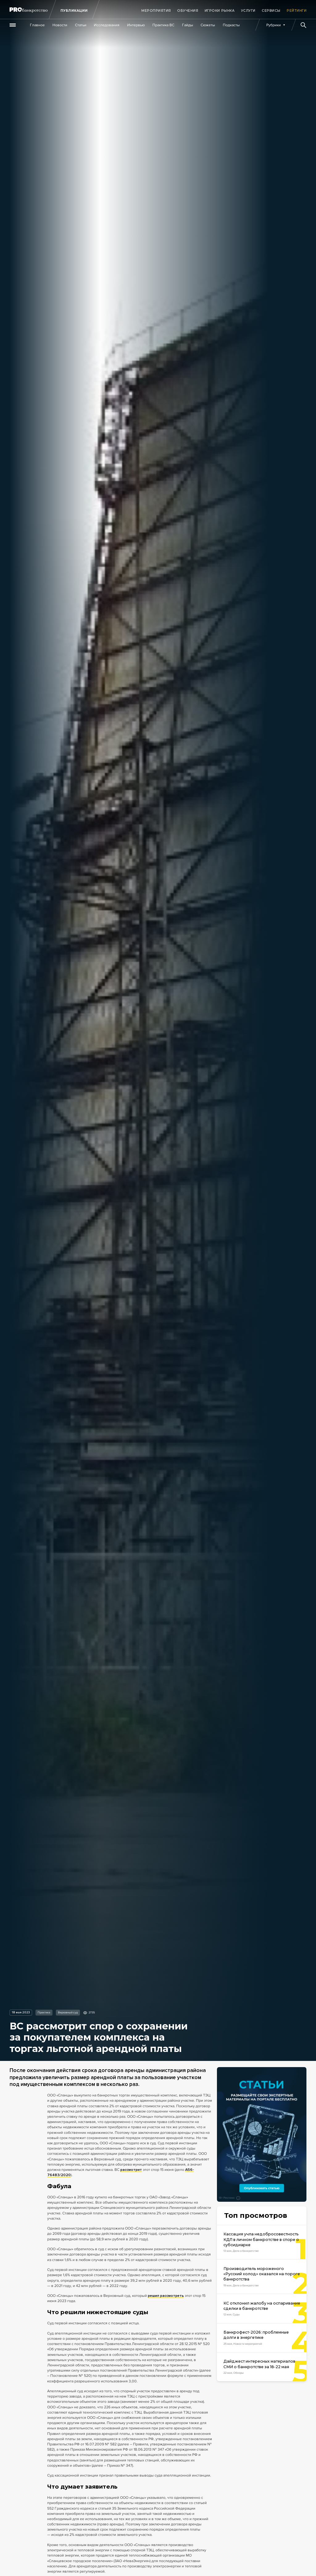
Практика (44, 2012)
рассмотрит (131, 2169)
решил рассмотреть (166, 2295)
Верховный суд (68, 2012)
